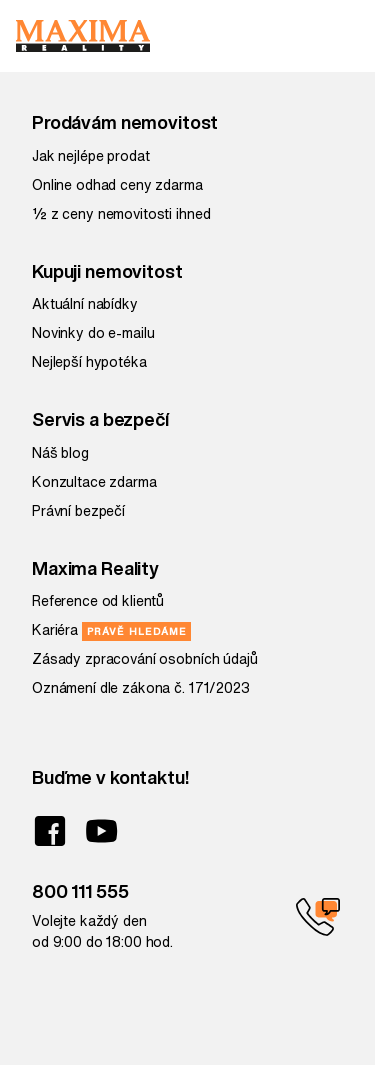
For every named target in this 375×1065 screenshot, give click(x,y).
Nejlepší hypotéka (89, 362)
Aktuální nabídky (85, 304)
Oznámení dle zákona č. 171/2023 (141, 688)
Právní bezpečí (78, 511)
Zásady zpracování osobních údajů (145, 659)
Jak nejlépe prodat (90, 156)
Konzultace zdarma (94, 482)
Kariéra (111, 630)
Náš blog (60, 453)
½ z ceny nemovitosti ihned (121, 214)
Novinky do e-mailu (93, 333)
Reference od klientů (98, 601)
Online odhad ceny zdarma (117, 185)
